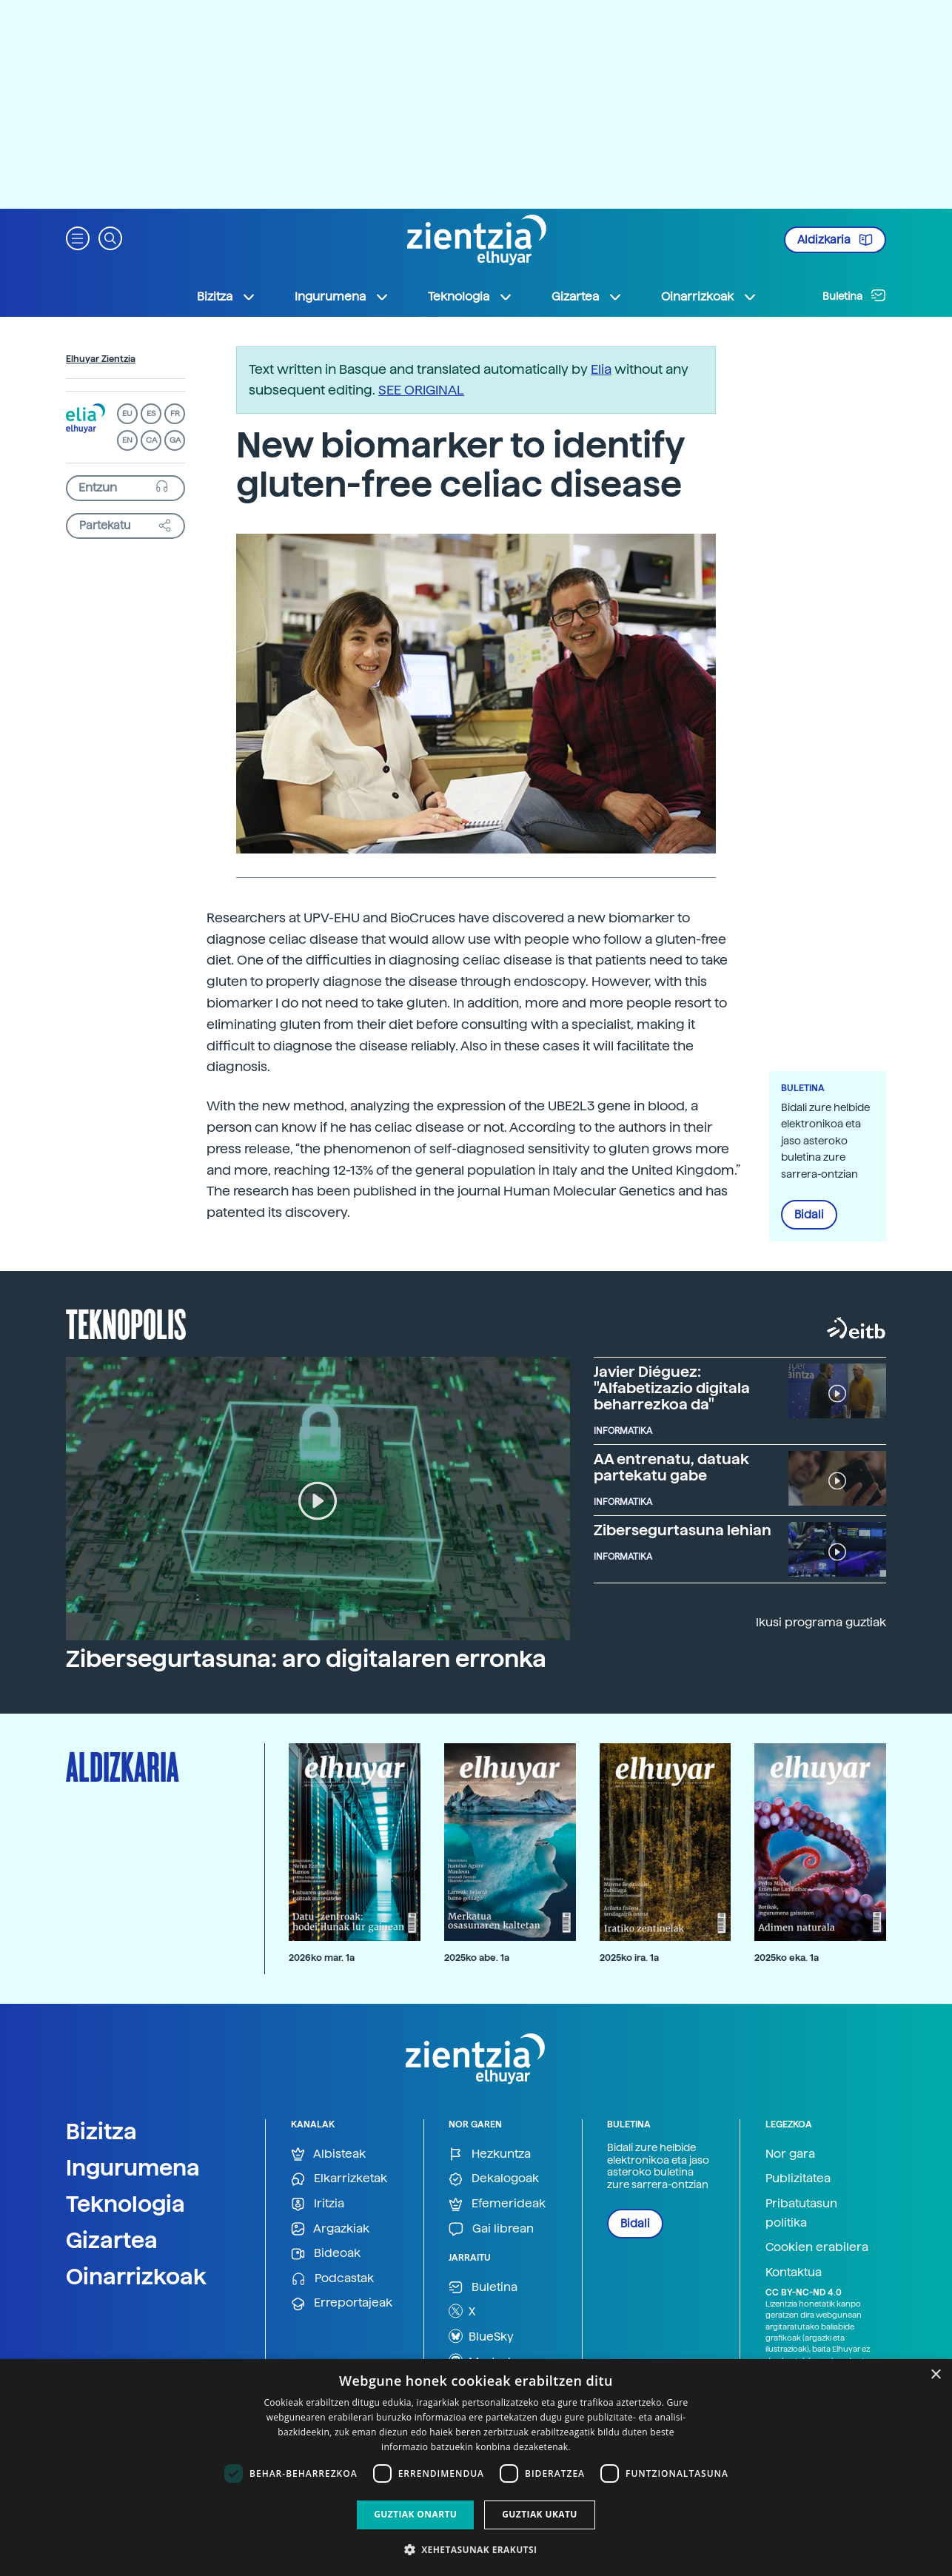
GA (175, 440)
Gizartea (112, 2240)
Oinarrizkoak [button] (709, 296)
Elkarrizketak (339, 2179)
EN (127, 440)
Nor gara (790, 2154)
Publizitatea (798, 2178)
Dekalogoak (494, 2179)
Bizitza (101, 2131)
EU (127, 413)
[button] (78, 237)
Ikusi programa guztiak (821, 1622)
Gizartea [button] (587, 296)
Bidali (809, 1214)
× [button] (935, 2375)
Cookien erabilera (816, 2247)
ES (151, 413)
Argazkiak (330, 2229)
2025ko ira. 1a (629, 1957)
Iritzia (317, 2204)
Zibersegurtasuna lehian (682, 1530)
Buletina (854, 295)
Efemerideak (497, 2204)
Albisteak (328, 2154)
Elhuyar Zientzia (100, 359)
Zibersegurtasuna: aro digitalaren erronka (306, 1659)
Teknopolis (126, 1322)
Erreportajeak (341, 2303)
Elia (601, 369)
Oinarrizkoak (136, 2276)
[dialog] (476, 2467)
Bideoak (326, 2253)
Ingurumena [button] (342, 296)
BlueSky (481, 2336)
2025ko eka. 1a (786, 1957)
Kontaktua (793, 2272)
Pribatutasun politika (801, 2213)
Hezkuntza (490, 2154)
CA (151, 440)
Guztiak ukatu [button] (539, 2514)
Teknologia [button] (470, 296)
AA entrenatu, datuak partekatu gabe (671, 1467)
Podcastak (332, 2279)
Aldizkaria (835, 239)
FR (175, 413)
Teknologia (125, 2203)
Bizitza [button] (226, 296)
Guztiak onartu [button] (415, 2514)
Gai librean (491, 2229)
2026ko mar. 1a (322, 1957)
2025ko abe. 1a (476, 1957)
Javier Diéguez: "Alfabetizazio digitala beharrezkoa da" (672, 1388)
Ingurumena (133, 2167)
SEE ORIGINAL (421, 390)
